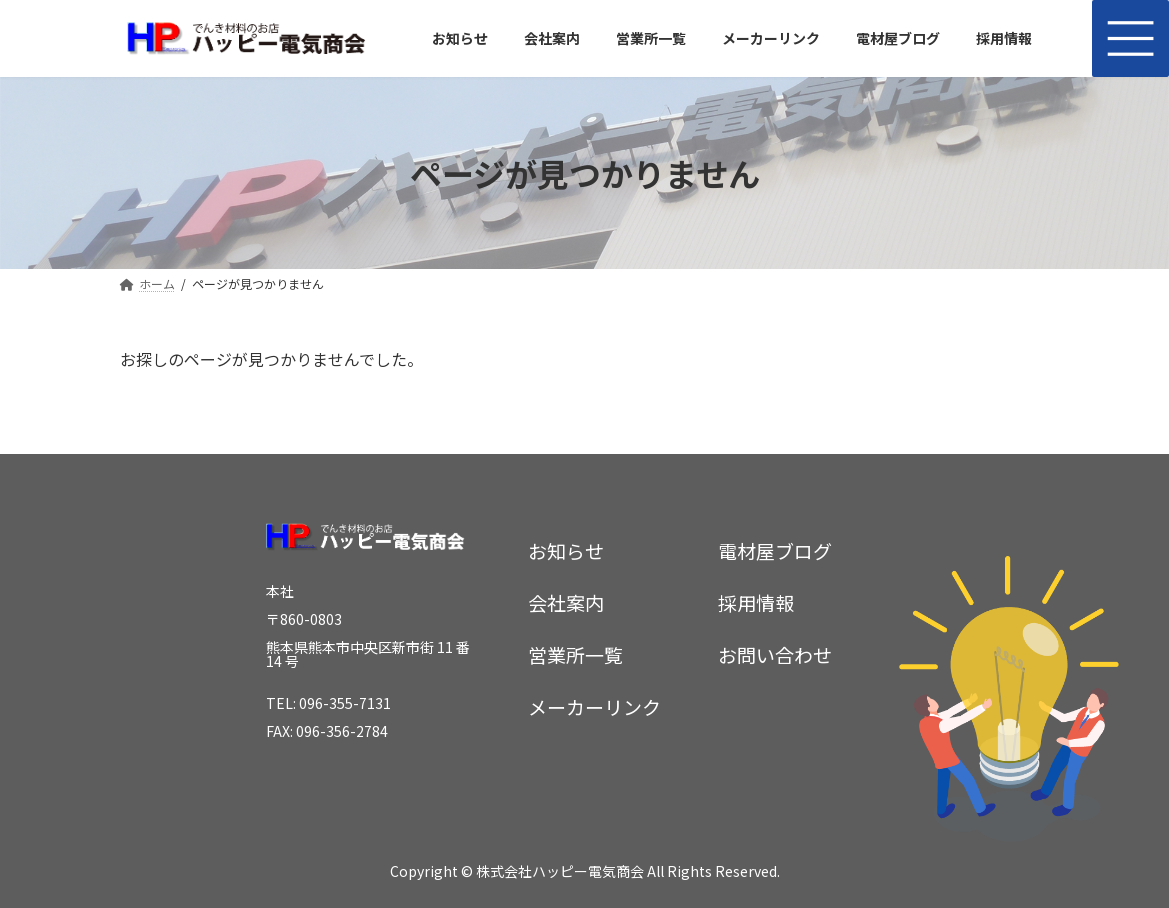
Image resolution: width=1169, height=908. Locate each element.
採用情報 (756, 601)
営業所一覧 (575, 653)
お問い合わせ (775, 653)
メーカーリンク (594, 706)
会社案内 (566, 601)
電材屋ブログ (775, 549)
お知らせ (566, 549)
